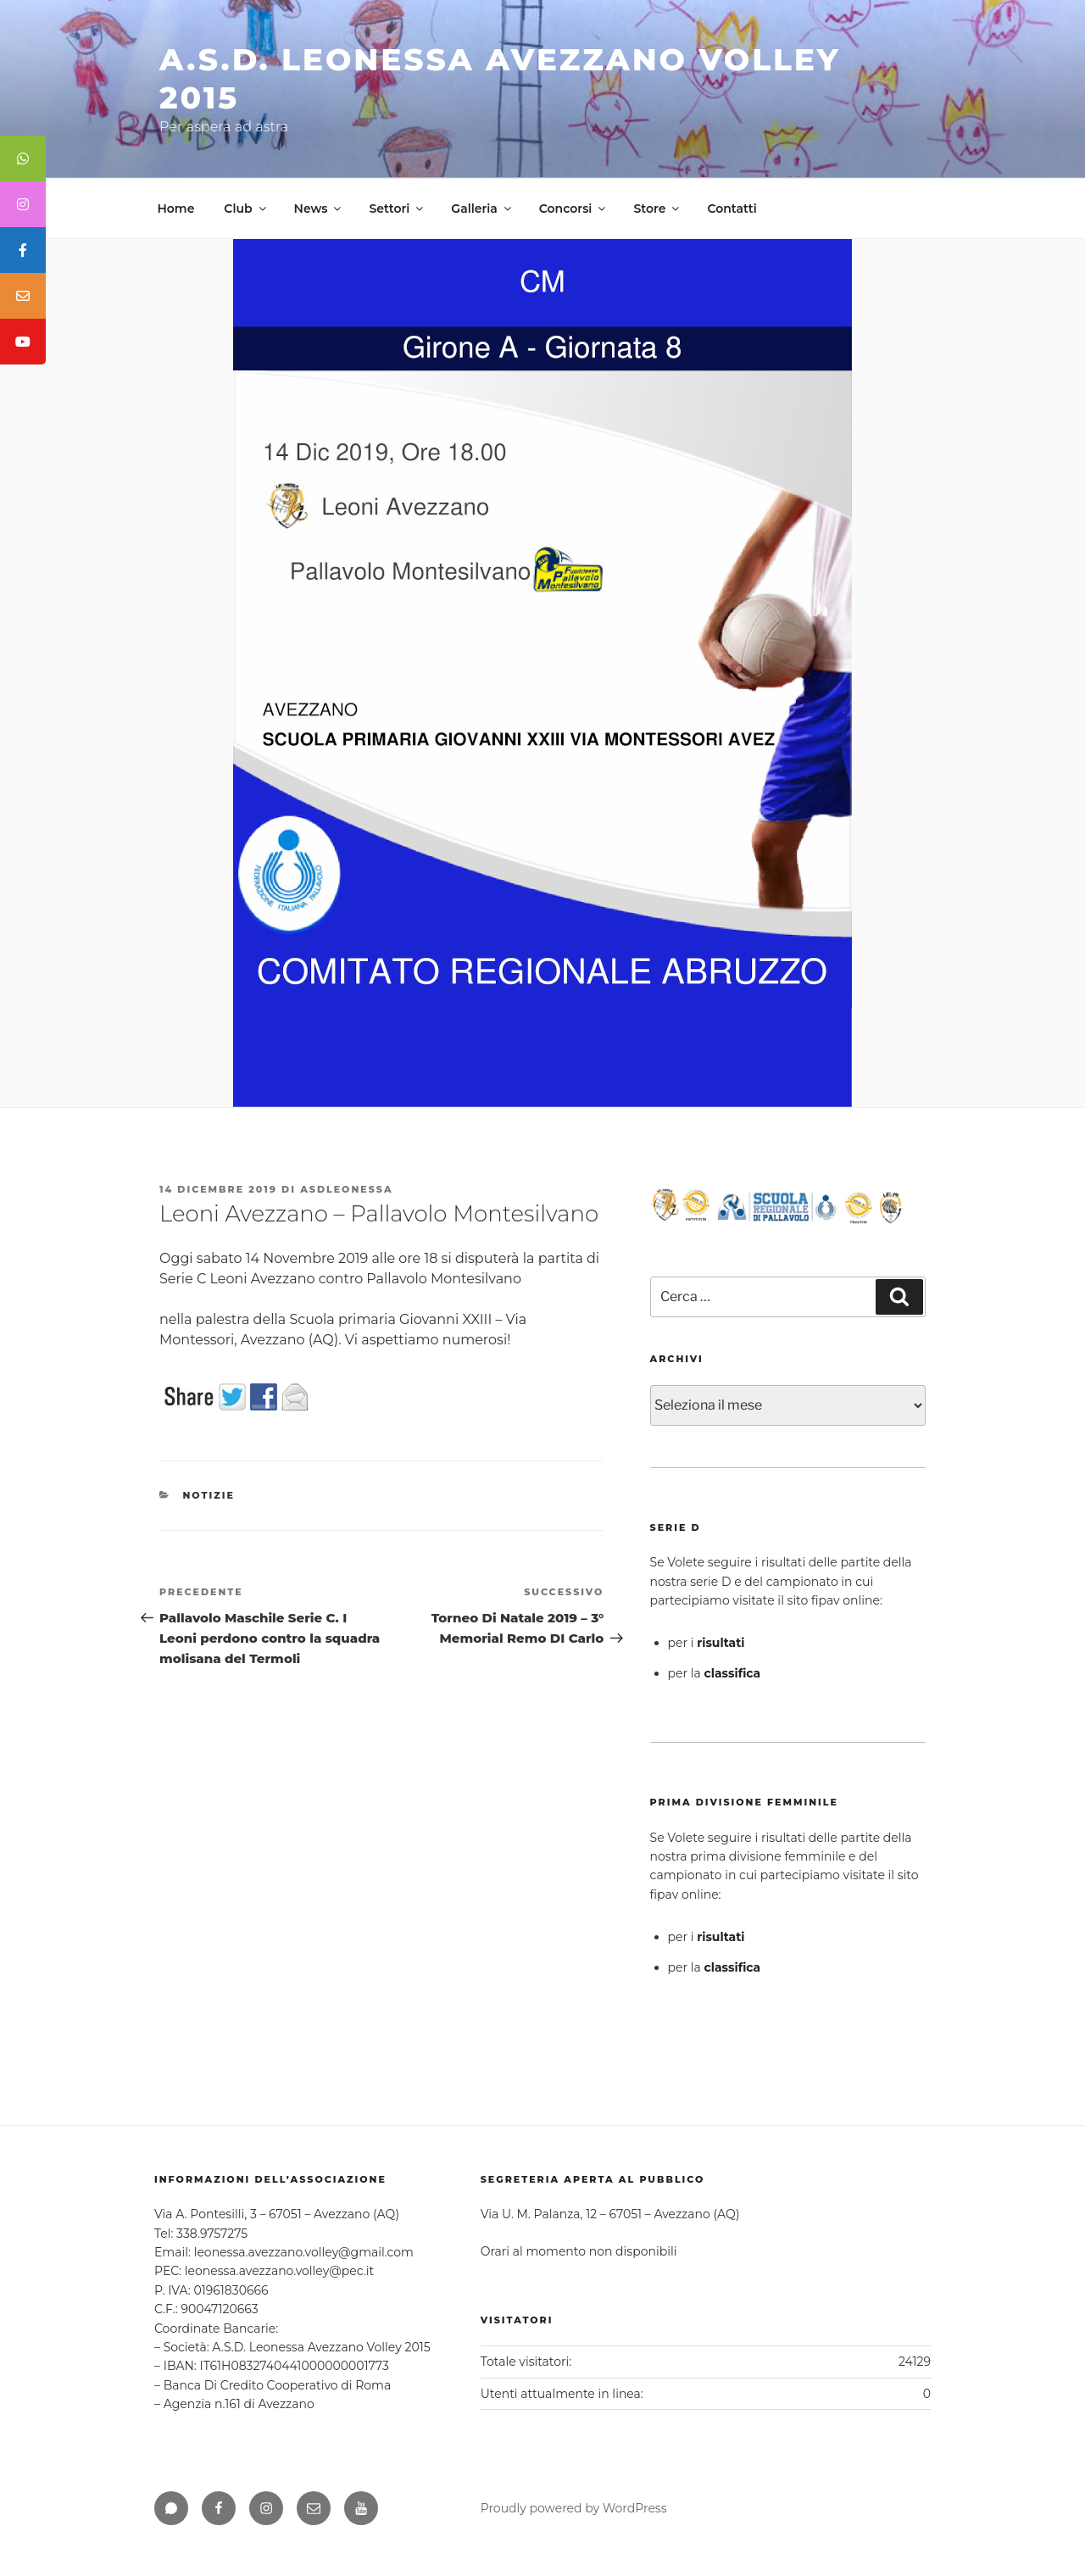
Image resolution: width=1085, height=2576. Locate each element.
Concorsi (574, 208)
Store (657, 208)
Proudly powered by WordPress (574, 2508)
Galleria (482, 208)
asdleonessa (346, 1189)
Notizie (209, 1495)
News (319, 208)
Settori (397, 208)
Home (176, 208)
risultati (720, 1642)
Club (246, 208)
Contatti (731, 208)
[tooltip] (23, 158)
